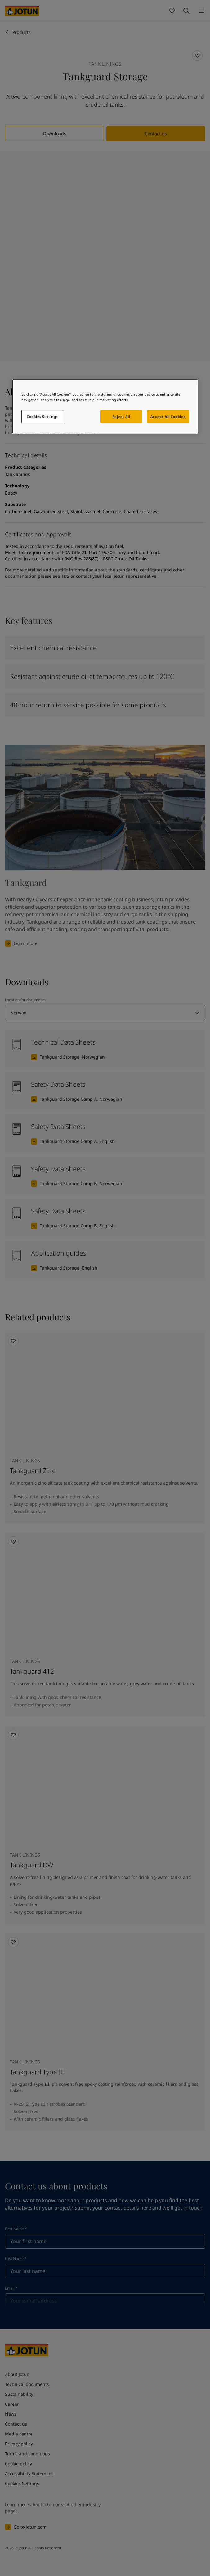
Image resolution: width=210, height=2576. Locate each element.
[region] (105, 406)
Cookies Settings (42, 416)
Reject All (121, 416)
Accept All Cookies (167, 416)
